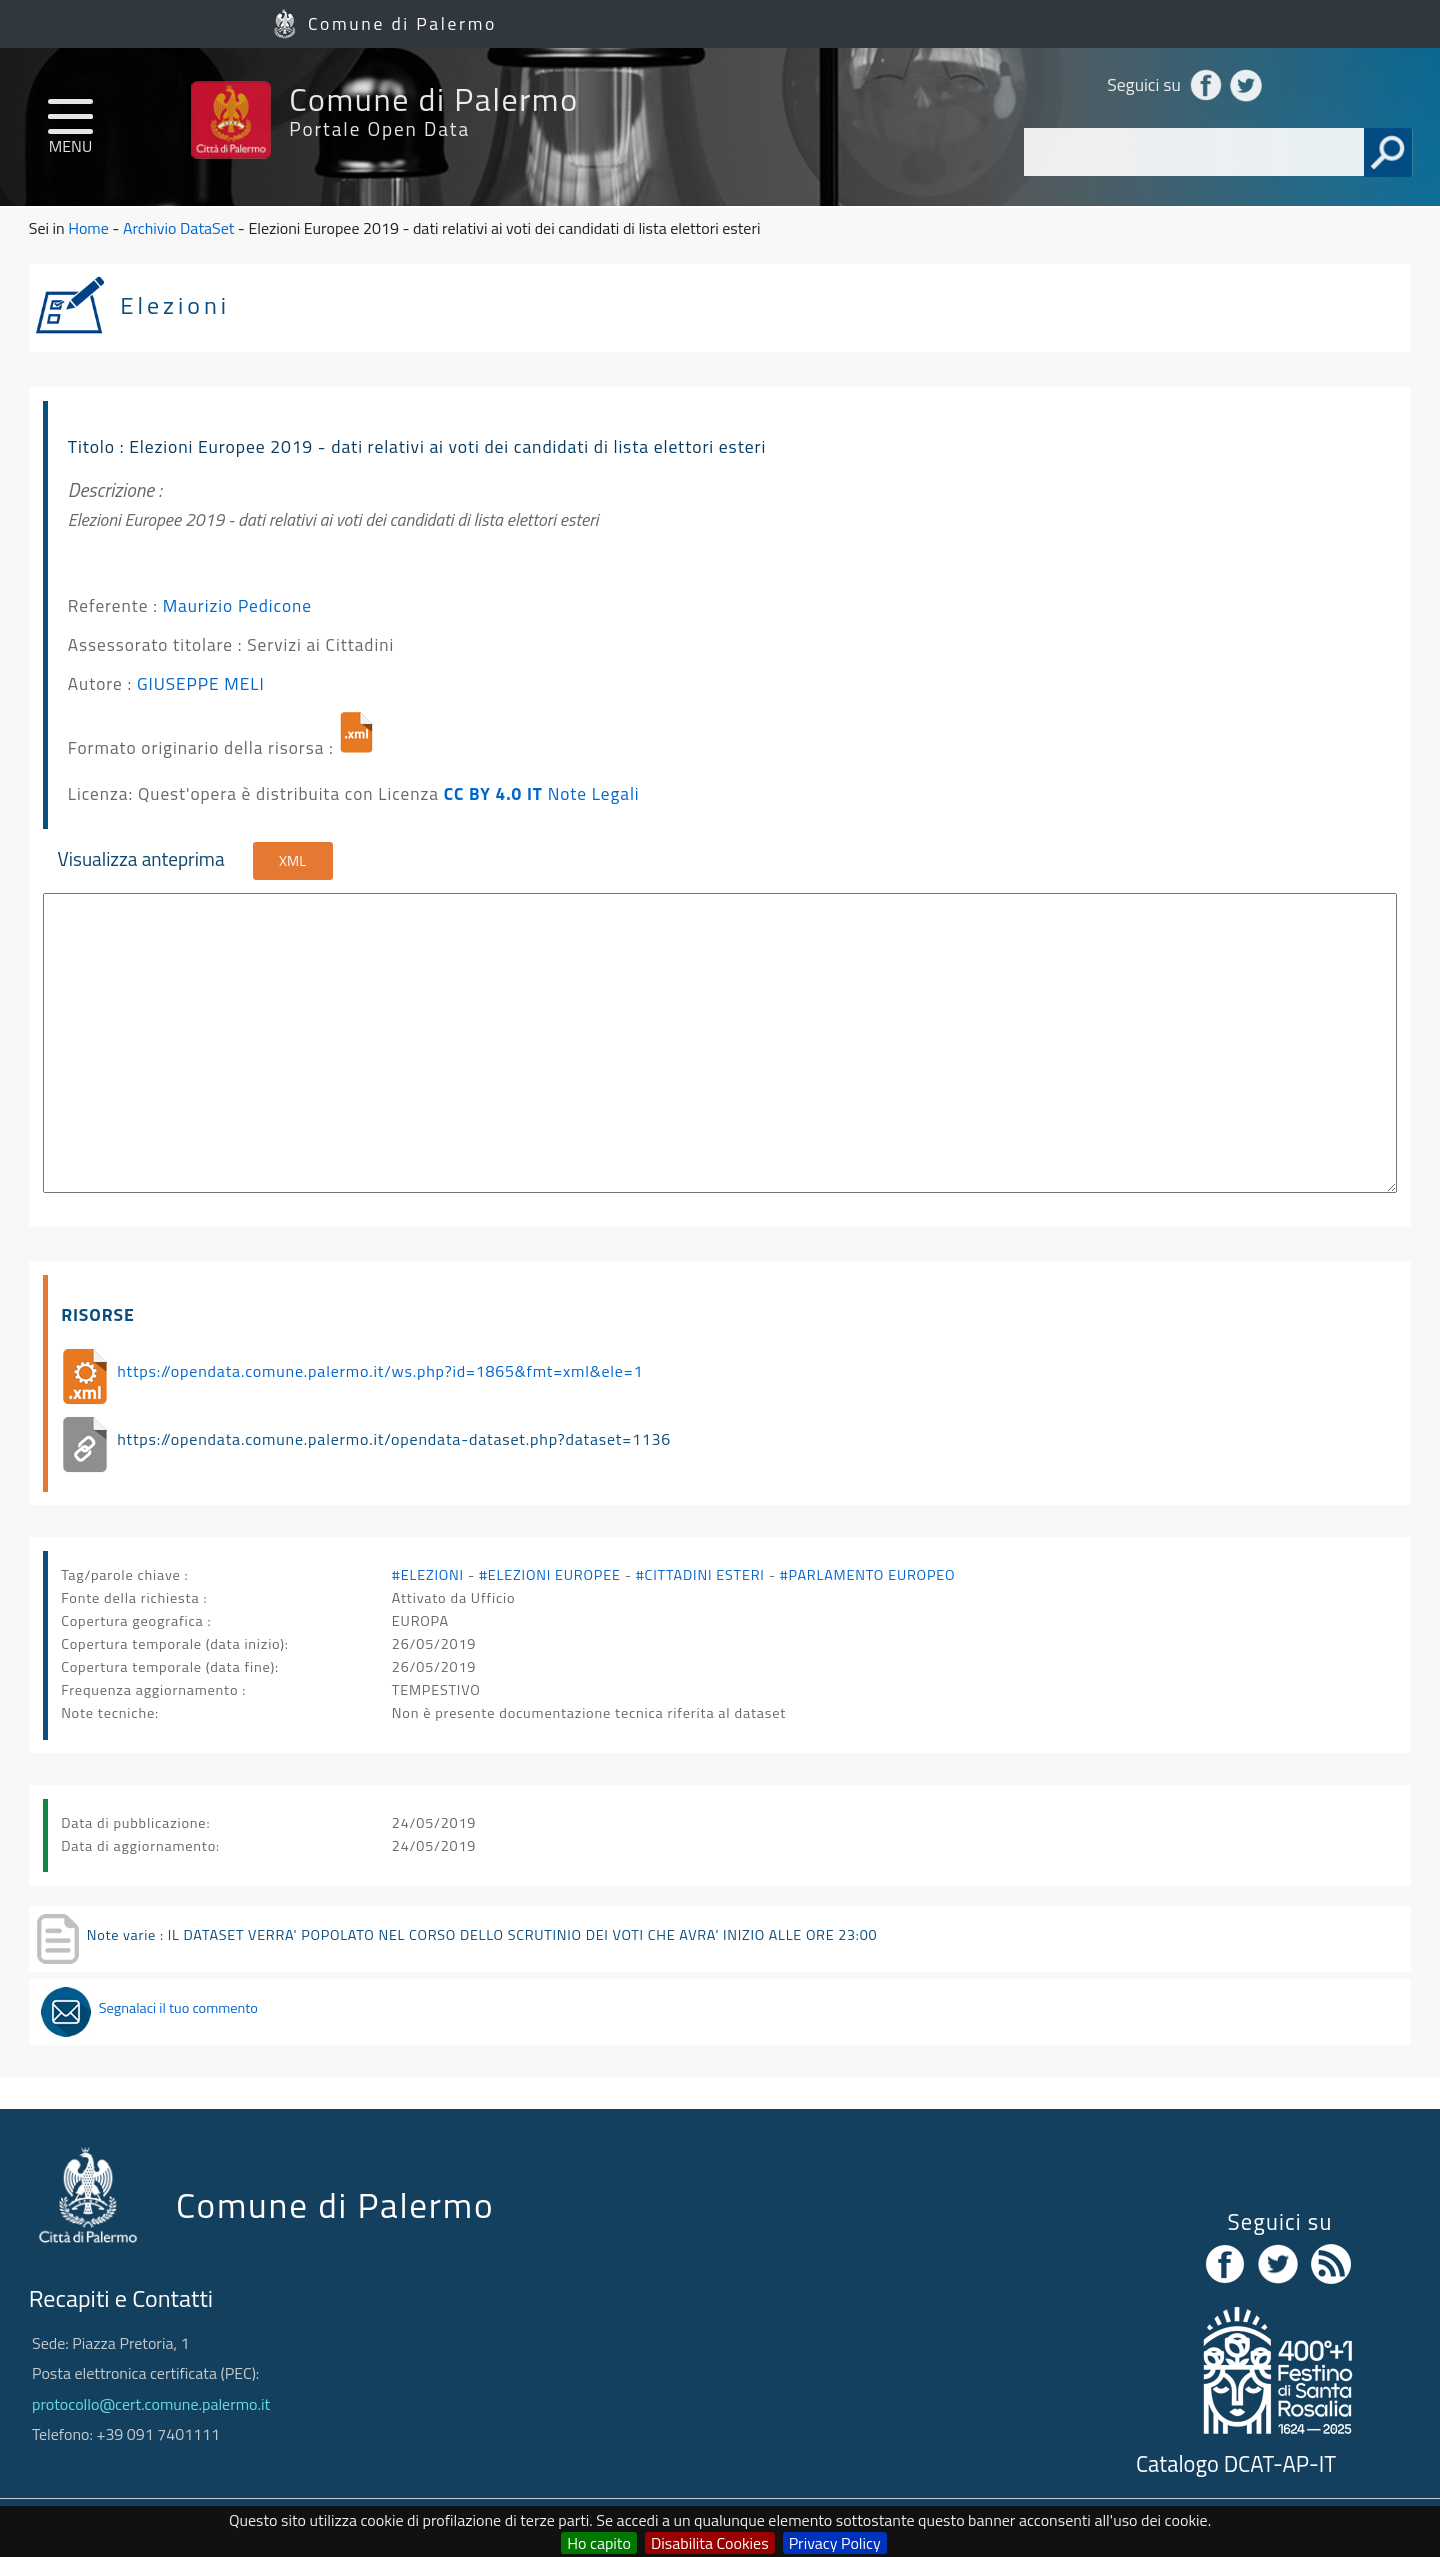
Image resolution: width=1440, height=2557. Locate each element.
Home (88, 228)
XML (292, 861)
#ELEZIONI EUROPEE (550, 1575)
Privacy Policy (835, 2543)
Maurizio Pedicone (237, 605)
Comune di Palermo (402, 23)
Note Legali (594, 793)
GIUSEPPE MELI (201, 683)
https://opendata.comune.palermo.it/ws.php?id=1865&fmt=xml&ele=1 (380, 1371)
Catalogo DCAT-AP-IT (1236, 2464)
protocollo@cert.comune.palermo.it (151, 2404)
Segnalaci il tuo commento (178, 2008)
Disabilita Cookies (710, 2543)
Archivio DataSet (178, 228)
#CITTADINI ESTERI (700, 1575)
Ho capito (599, 2543)
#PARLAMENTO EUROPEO (867, 1575)
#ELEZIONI (428, 1575)
